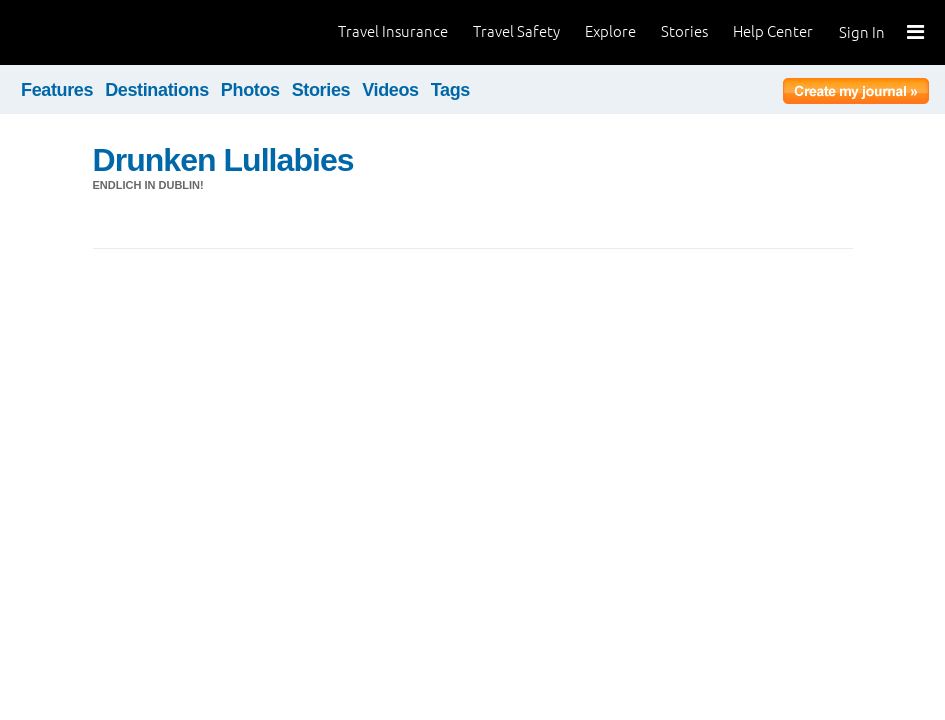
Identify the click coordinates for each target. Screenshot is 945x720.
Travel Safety (516, 31)
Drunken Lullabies (223, 160)
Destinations (157, 90)
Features (57, 90)
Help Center (773, 31)
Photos (250, 90)
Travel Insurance (393, 31)
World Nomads (105, 32)
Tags (450, 90)
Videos (390, 90)
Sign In (862, 32)
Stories (684, 31)
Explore (610, 31)
